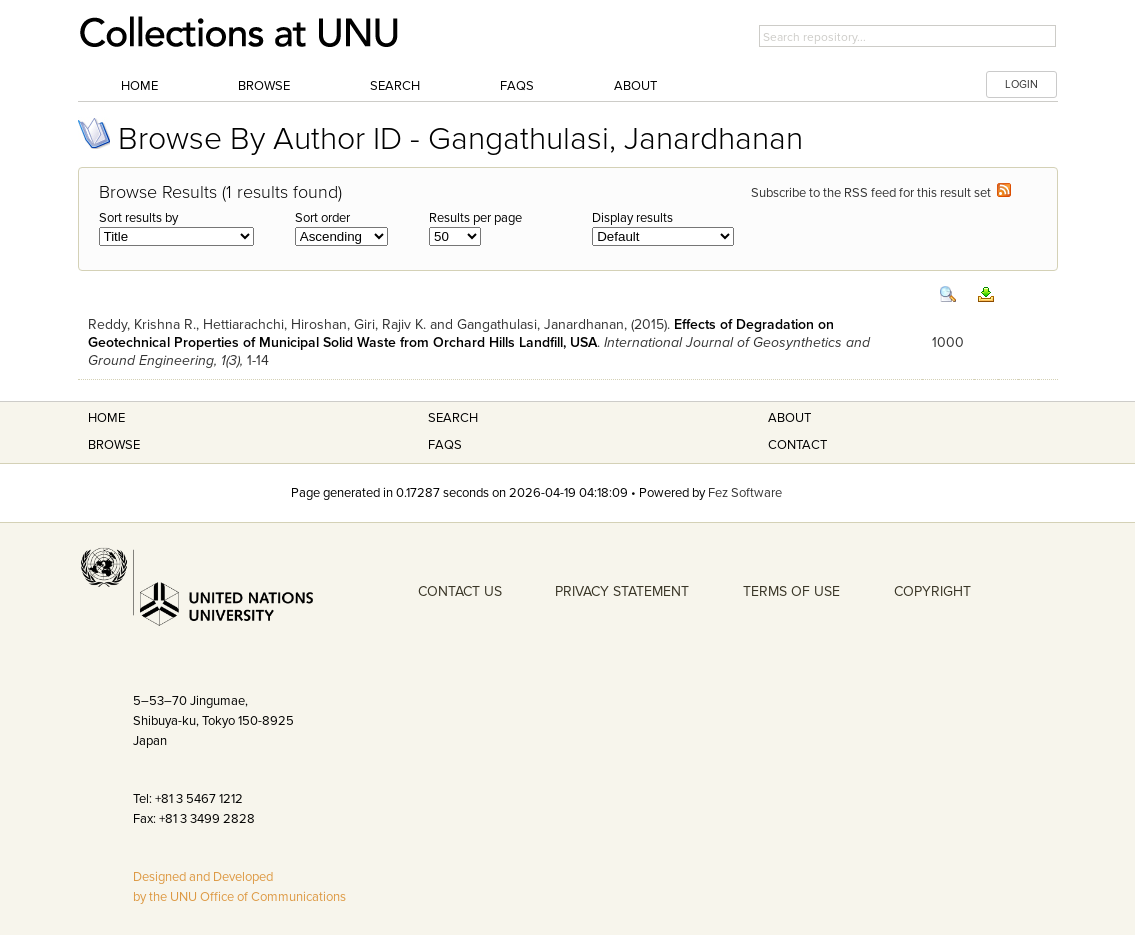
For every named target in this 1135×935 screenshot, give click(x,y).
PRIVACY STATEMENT (622, 591)
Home (139, 86)
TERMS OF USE (791, 591)
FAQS (445, 445)
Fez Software (745, 493)
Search (395, 86)
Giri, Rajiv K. (390, 324)
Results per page (475, 218)
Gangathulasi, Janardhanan (540, 324)
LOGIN (1021, 84)
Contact (797, 445)
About (635, 86)
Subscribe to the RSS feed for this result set (881, 193)
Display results (632, 218)
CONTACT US (460, 591)
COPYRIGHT (932, 591)
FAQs (517, 86)
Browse (264, 86)
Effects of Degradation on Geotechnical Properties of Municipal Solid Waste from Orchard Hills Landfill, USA (461, 333)
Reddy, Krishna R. (142, 324)
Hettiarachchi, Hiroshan (275, 324)
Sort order (322, 218)
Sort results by (138, 218)
